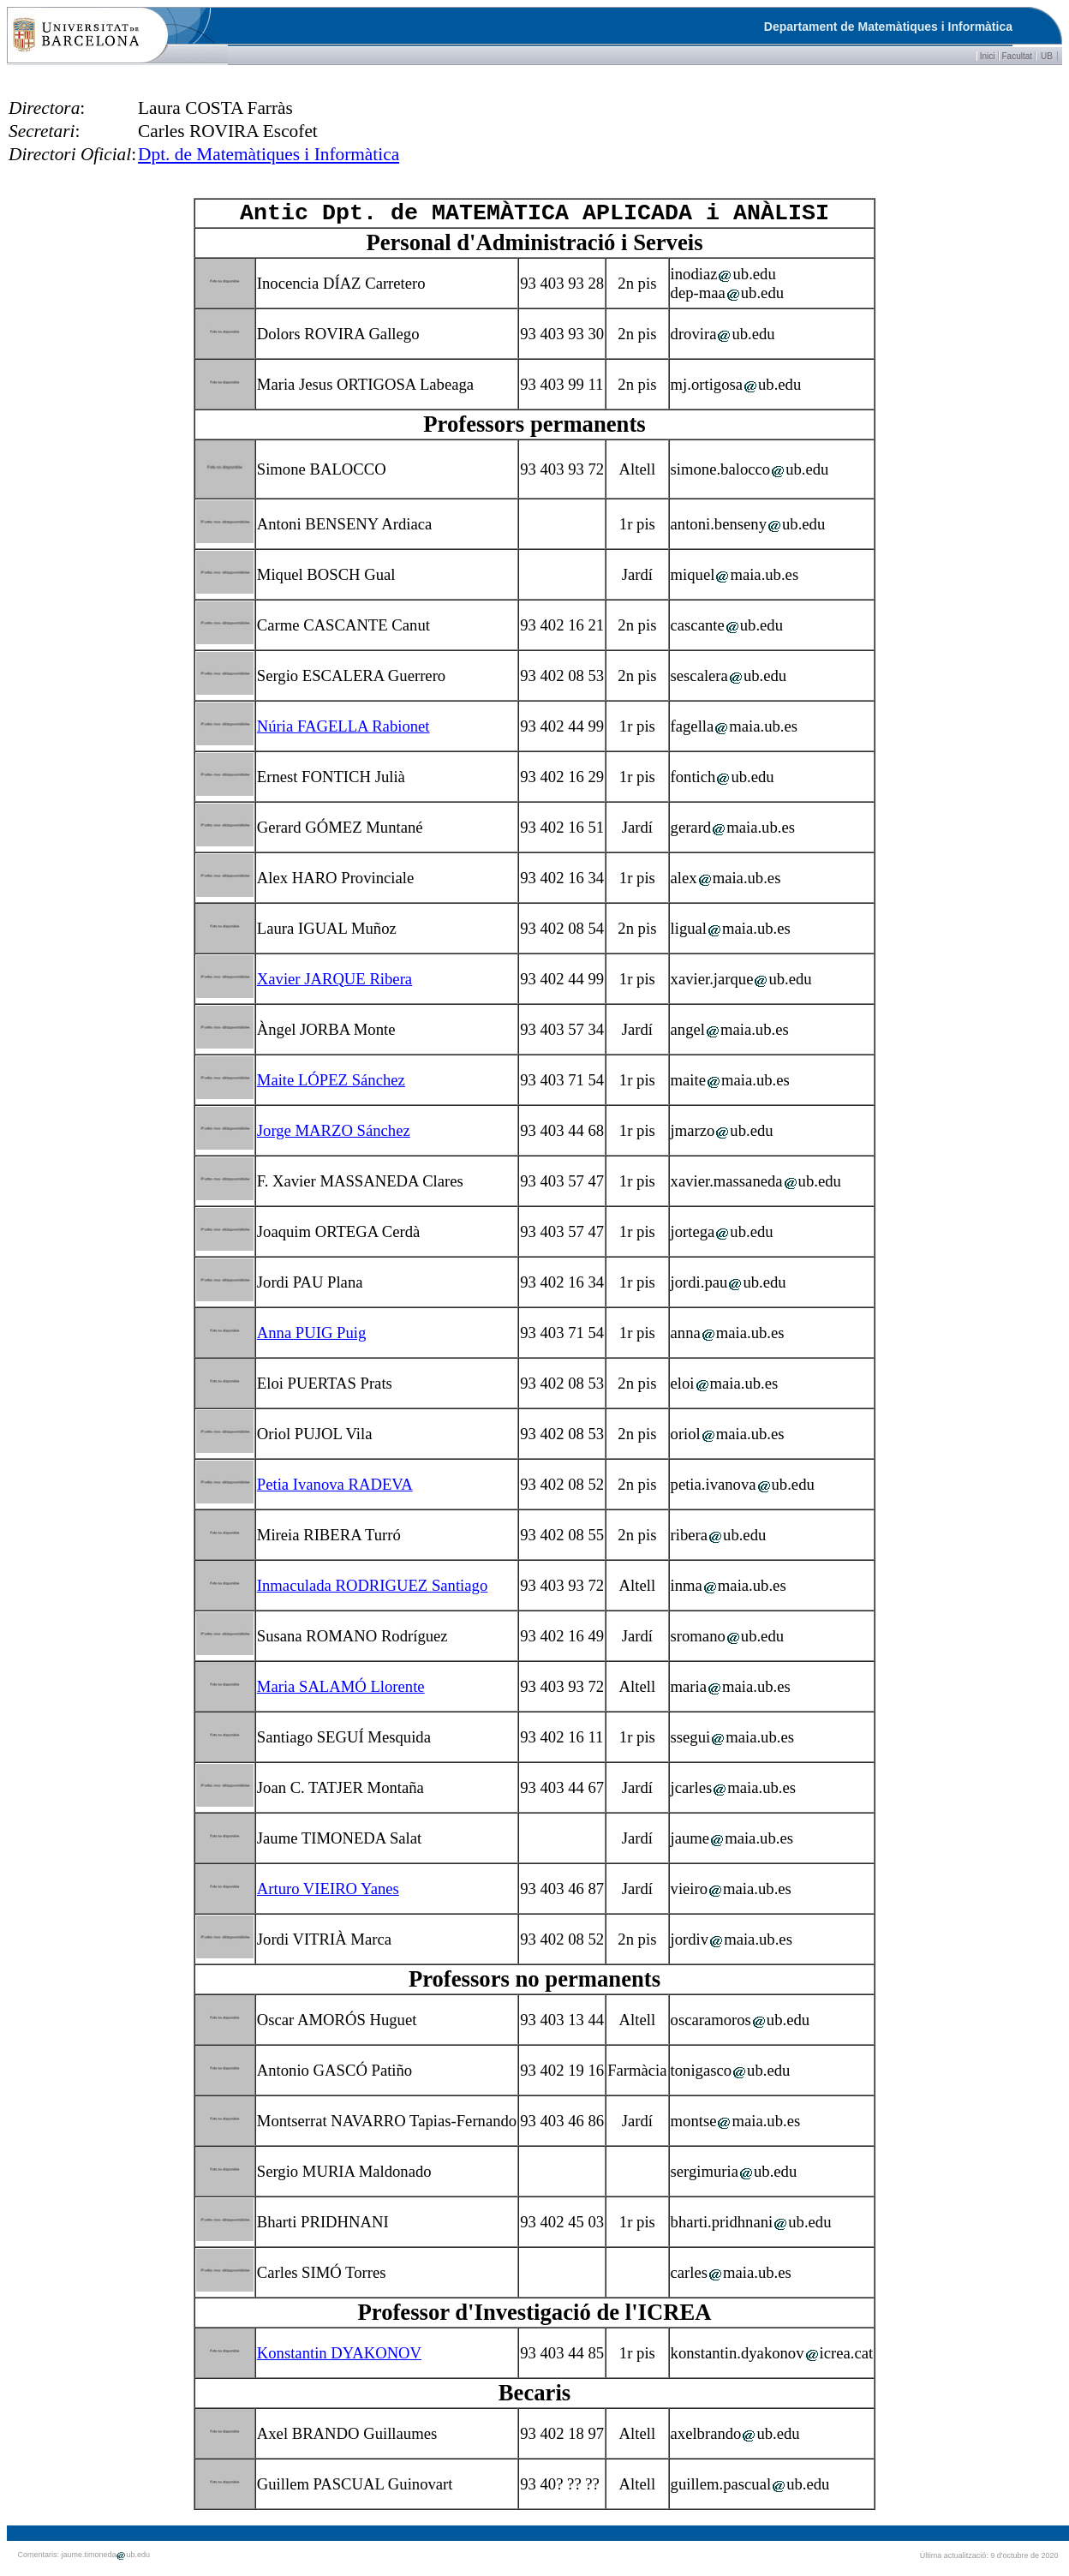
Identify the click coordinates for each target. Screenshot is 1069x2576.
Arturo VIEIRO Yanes (328, 1894)
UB (1047, 56)
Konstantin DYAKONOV (339, 2358)
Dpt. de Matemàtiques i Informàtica (268, 154)
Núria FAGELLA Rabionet (343, 731)
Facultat (1017, 56)
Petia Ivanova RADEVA (335, 1489)
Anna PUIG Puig (312, 1338)
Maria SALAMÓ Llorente (341, 1691)
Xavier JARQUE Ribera (334, 984)
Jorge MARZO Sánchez (333, 1136)
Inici (987, 56)
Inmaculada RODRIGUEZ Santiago (372, 1590)
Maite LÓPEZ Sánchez (331, 1085)
